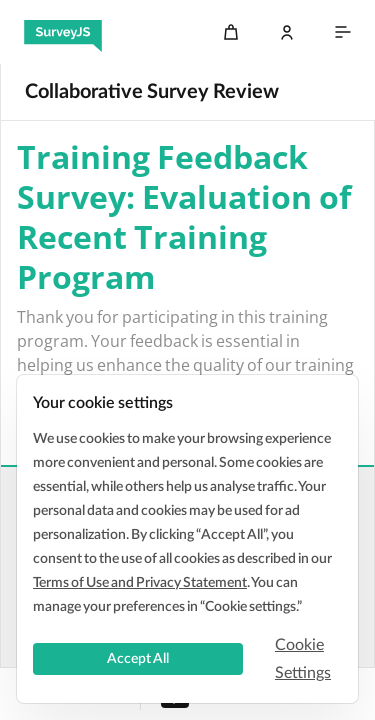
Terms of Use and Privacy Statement (140, 583)
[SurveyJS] (63, 32)
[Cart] (231, 32)
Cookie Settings (303, 659)
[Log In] (287, 32)
